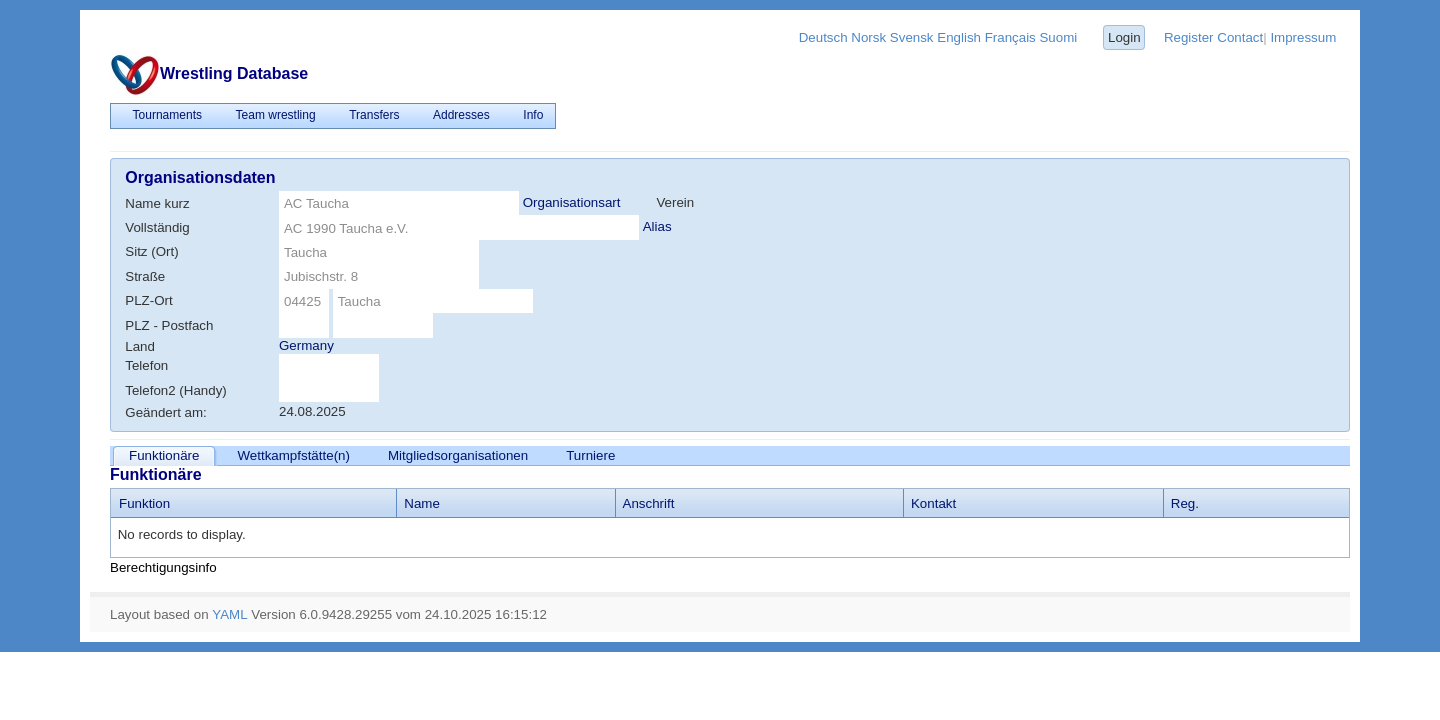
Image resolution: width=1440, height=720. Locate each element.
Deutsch (823, 37)
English (959, 37)
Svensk (912, 37)
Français (1010, 37)
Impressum (1303, 37)
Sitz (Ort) (151, 251)
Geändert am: (166, 412)
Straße (145, 276)
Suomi (1058, 37)
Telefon (146, 365)
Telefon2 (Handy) (176, 390)
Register (1189, 37)
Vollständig (157, 227)
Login (1124, 37)
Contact (1240, 37)
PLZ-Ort (148, 300)
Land (140, 346)
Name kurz (157, 203)
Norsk (868, 37)
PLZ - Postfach (169, 325)
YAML (229, 614)
